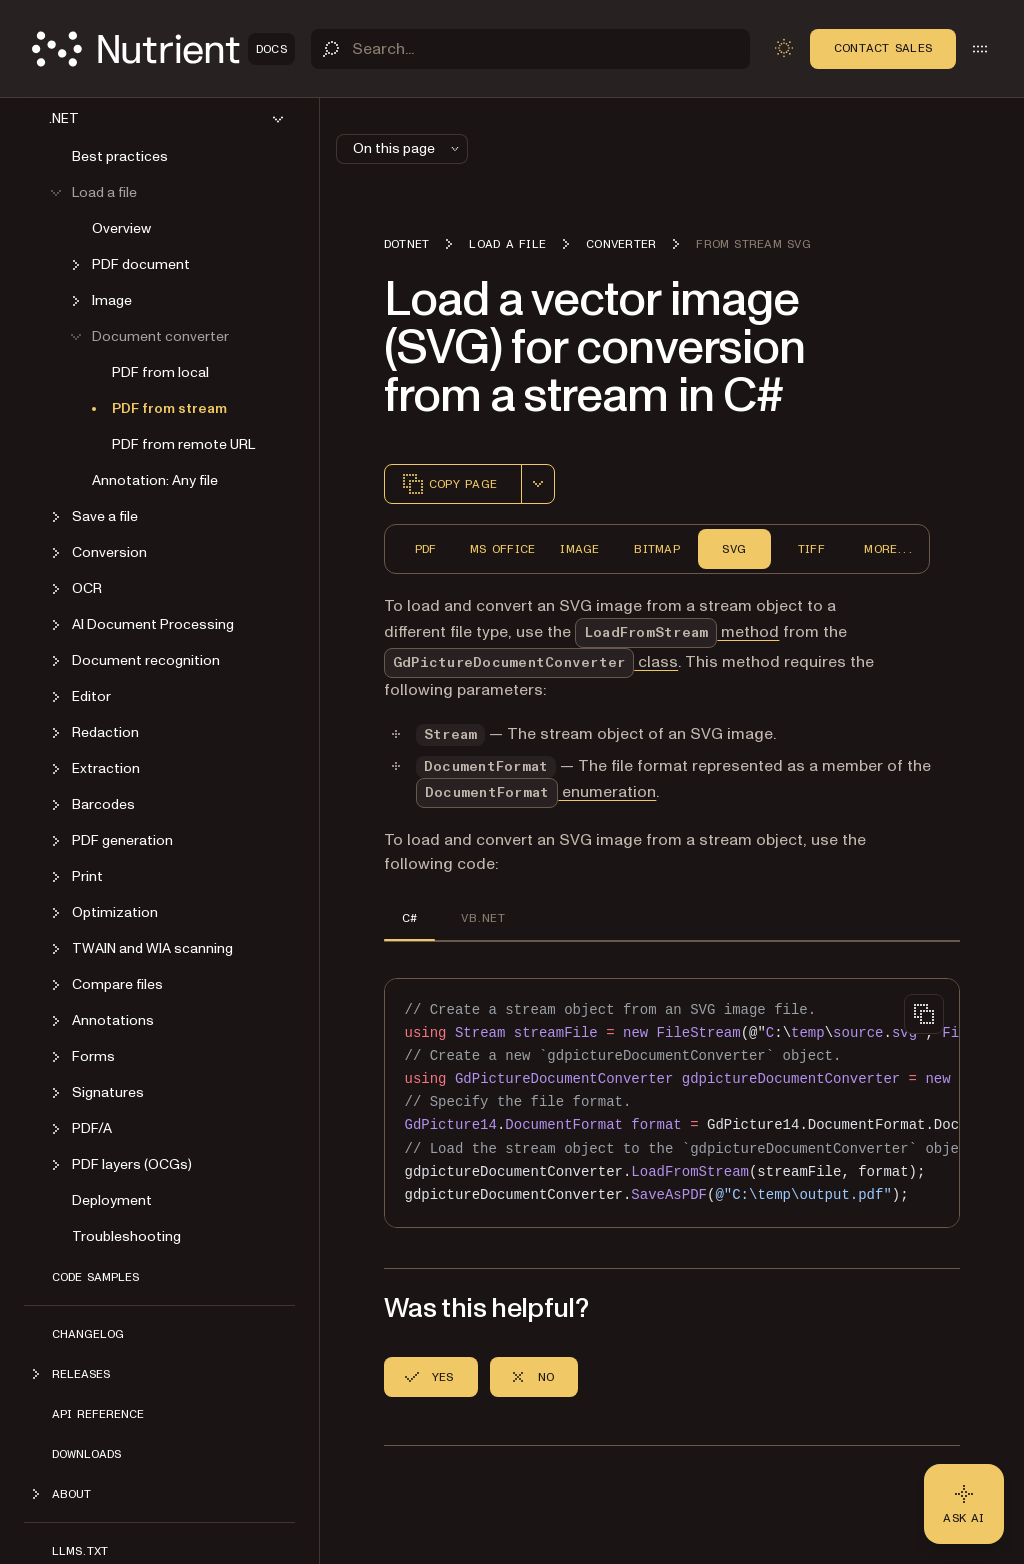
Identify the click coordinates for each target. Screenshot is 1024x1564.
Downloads (86, 1454)
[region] (672, 1103)
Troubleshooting (126, 1236)
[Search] (530, 49)
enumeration (536, 792)
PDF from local (160, 372)
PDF (426, 549)
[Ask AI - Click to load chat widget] (964, 1504)
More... (888, 549)
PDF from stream (169, 408)
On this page (408, 148)
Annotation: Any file (155, 480)
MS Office (502, 549)
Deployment (112, 1200)
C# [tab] (409, 918)
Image (579, 549)
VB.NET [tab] (482, 918)
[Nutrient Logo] (163, 49)
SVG (734, 549)
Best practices (120, 156)
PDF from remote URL (183, 444)
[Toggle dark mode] (784, 48)
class (531, 662)
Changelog (88, 1334)
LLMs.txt (80, 1551)
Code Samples (95, 1277)
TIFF (811, 549)
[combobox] (538, 484)
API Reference (98, 1414)
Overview (121, 228)
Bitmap (656, 549)
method (677, 632)
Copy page (449, 484)
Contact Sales (883, 48)
